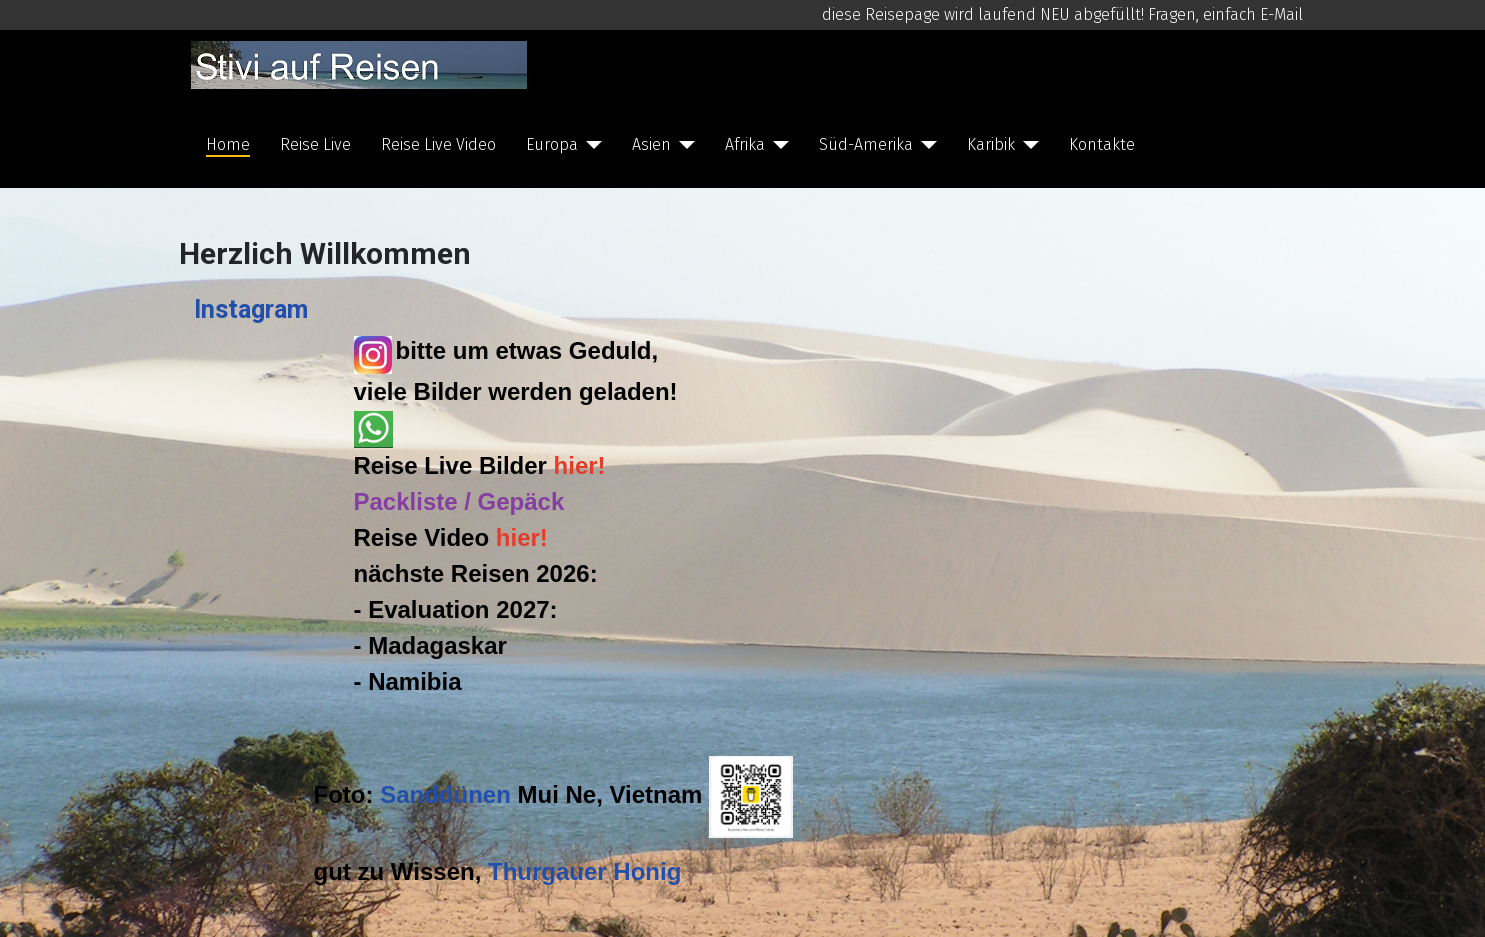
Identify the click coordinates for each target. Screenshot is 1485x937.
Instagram (251, 309)
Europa (552, 144)
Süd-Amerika (866, 144)
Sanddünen (445, 794)
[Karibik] (1027, 145)
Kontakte (1102, 144)
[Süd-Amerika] (925, 145)
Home (228, 144)
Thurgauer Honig (584, 871)
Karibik (991, 144)
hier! (522, 537)
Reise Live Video (438, 144)
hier (576, 465)
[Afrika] (777, 145)
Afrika (745, 144)
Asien (651, 144)
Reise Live (315, 144)
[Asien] (683, 145)
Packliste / (416, 501)
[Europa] (590, 145)
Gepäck (521, 501)
